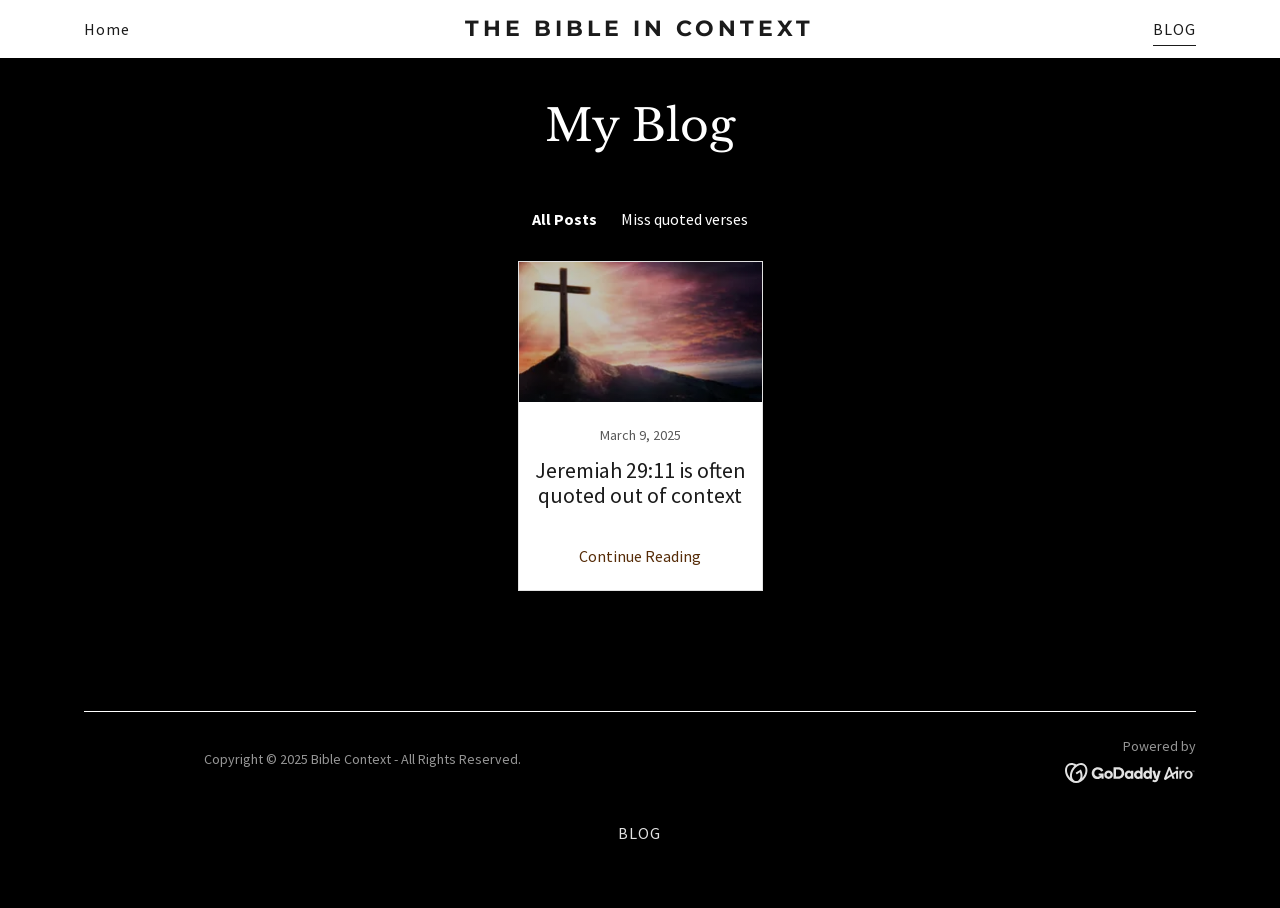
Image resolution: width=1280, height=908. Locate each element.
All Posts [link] (564, 219)
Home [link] (107, 29)
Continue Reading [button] (640, 556)
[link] (640, 30)
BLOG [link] (1174, 29)
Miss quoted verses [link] (684, 219)
